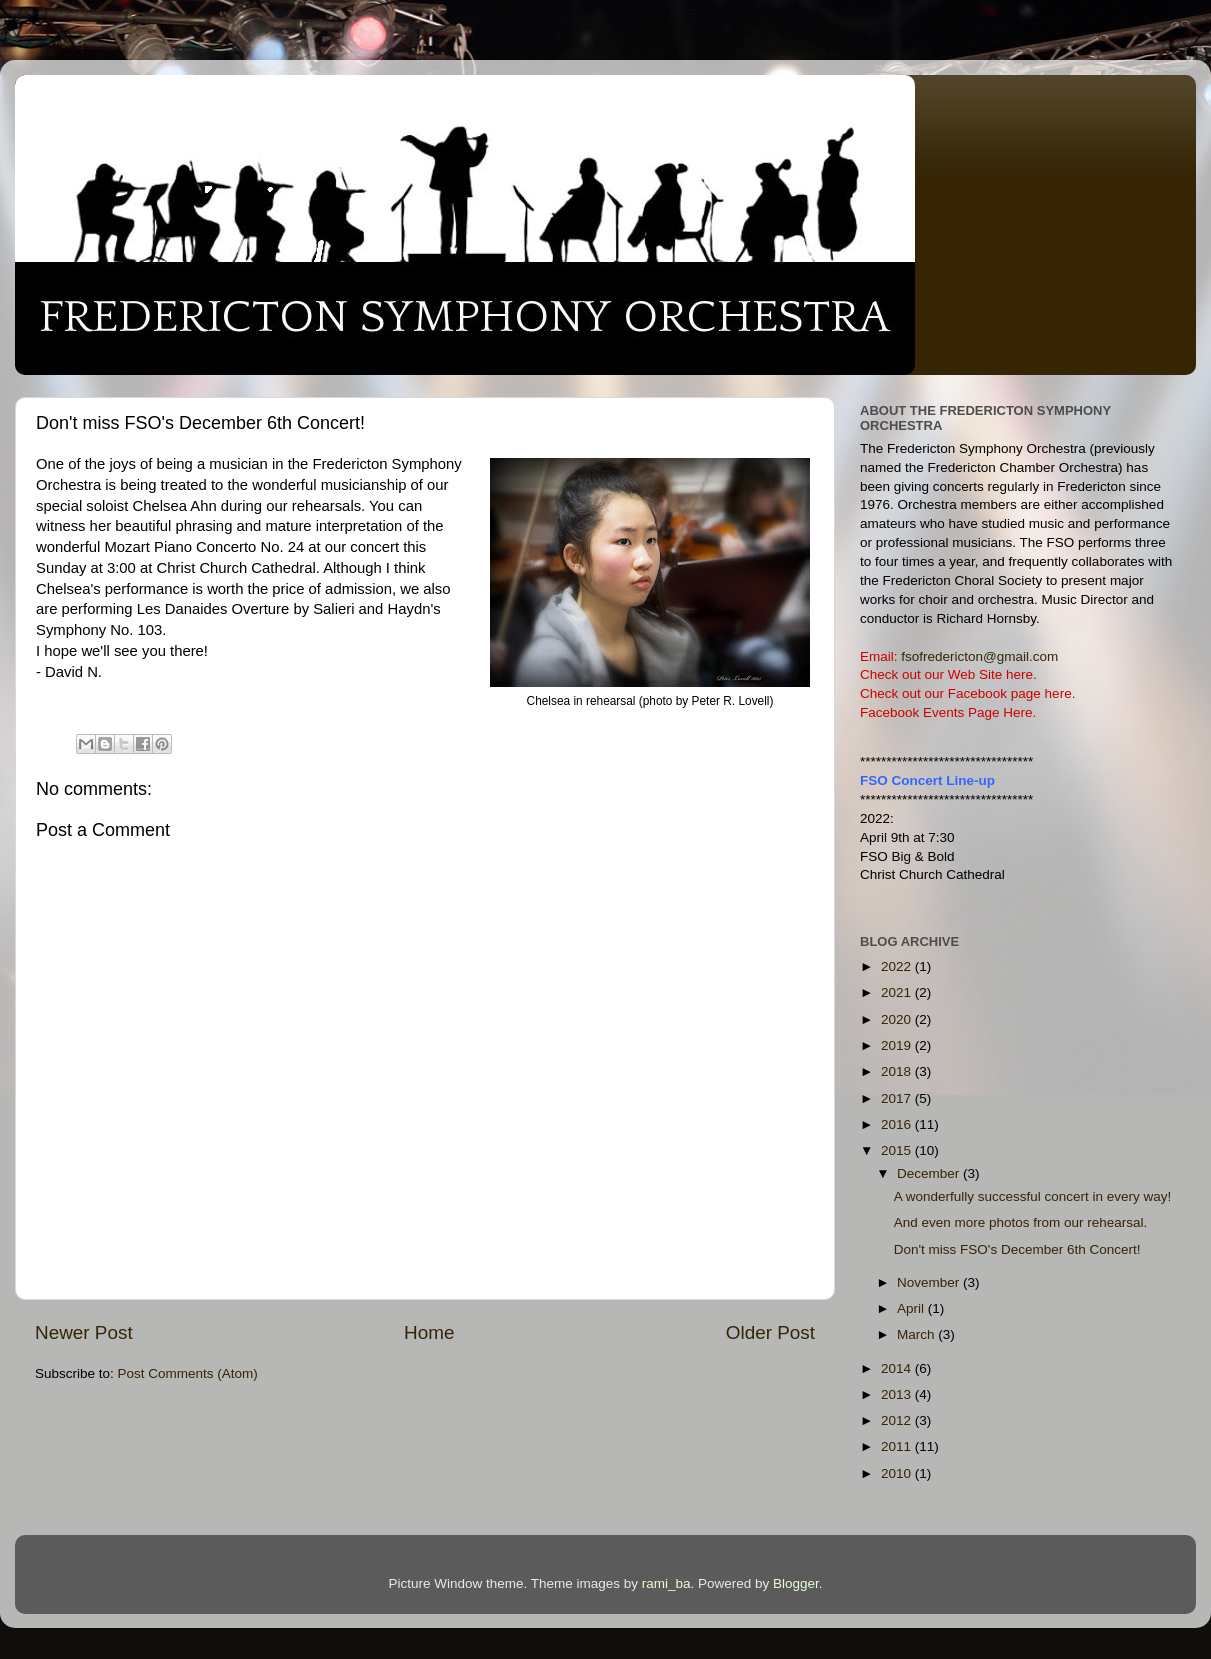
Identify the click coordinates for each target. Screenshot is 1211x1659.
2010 (898, 1473)
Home (429, 1332)
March (917, 1334)
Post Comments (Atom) (188, 1373)
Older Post (770, 1332)
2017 (898, 1098)
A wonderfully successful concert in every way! (1033, 1196)
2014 (898, 1368)
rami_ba (666, 1583)
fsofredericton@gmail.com (979, 656)
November (930, 1282)
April (912, 1308)
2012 (898, 1420)
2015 (898, 1150)
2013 (898, 1394)
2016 (898, 1124)
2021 (898, 992)
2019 (898, 1045)
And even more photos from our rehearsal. (1021, 1222)
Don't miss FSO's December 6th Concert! (1017, 1249)
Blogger (796, 1583)
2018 (898, 1071)
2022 (898, 966)
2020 (898, 1019)
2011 (898, 1446)
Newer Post (84, 1332)
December (930, 1173)
